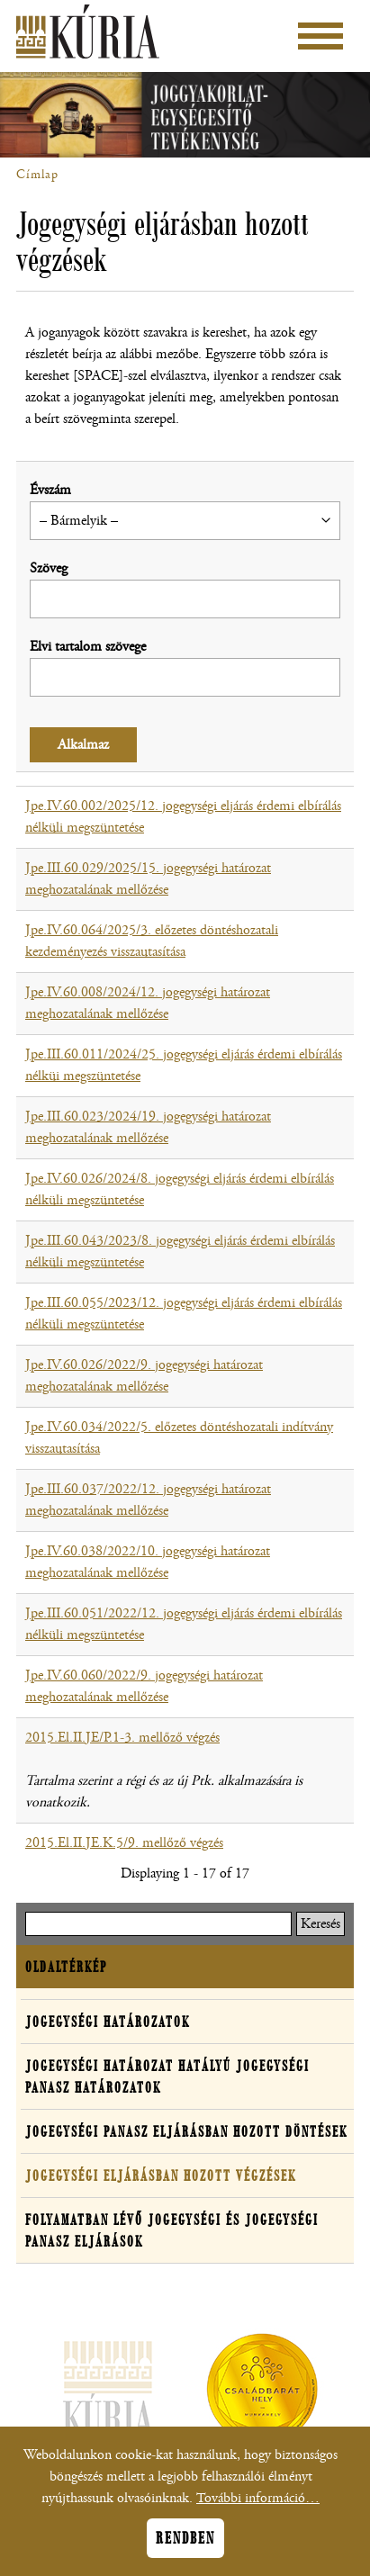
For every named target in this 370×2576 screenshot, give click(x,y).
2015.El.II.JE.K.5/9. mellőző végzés (124, 1842)
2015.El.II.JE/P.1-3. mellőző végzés (122, 1737)
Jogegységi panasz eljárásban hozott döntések (186, 2131)
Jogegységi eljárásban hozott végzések (160, 2175)
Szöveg (49, 568)
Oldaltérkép (66, 1967)
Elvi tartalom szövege (88, 646)
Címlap (37, 175)
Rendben (185, 2545)
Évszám (50, 490)
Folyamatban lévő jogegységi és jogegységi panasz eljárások (172, 2230)
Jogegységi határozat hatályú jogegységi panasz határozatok (167, 2076)
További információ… (258, 2505)
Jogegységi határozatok (107, 2021)
